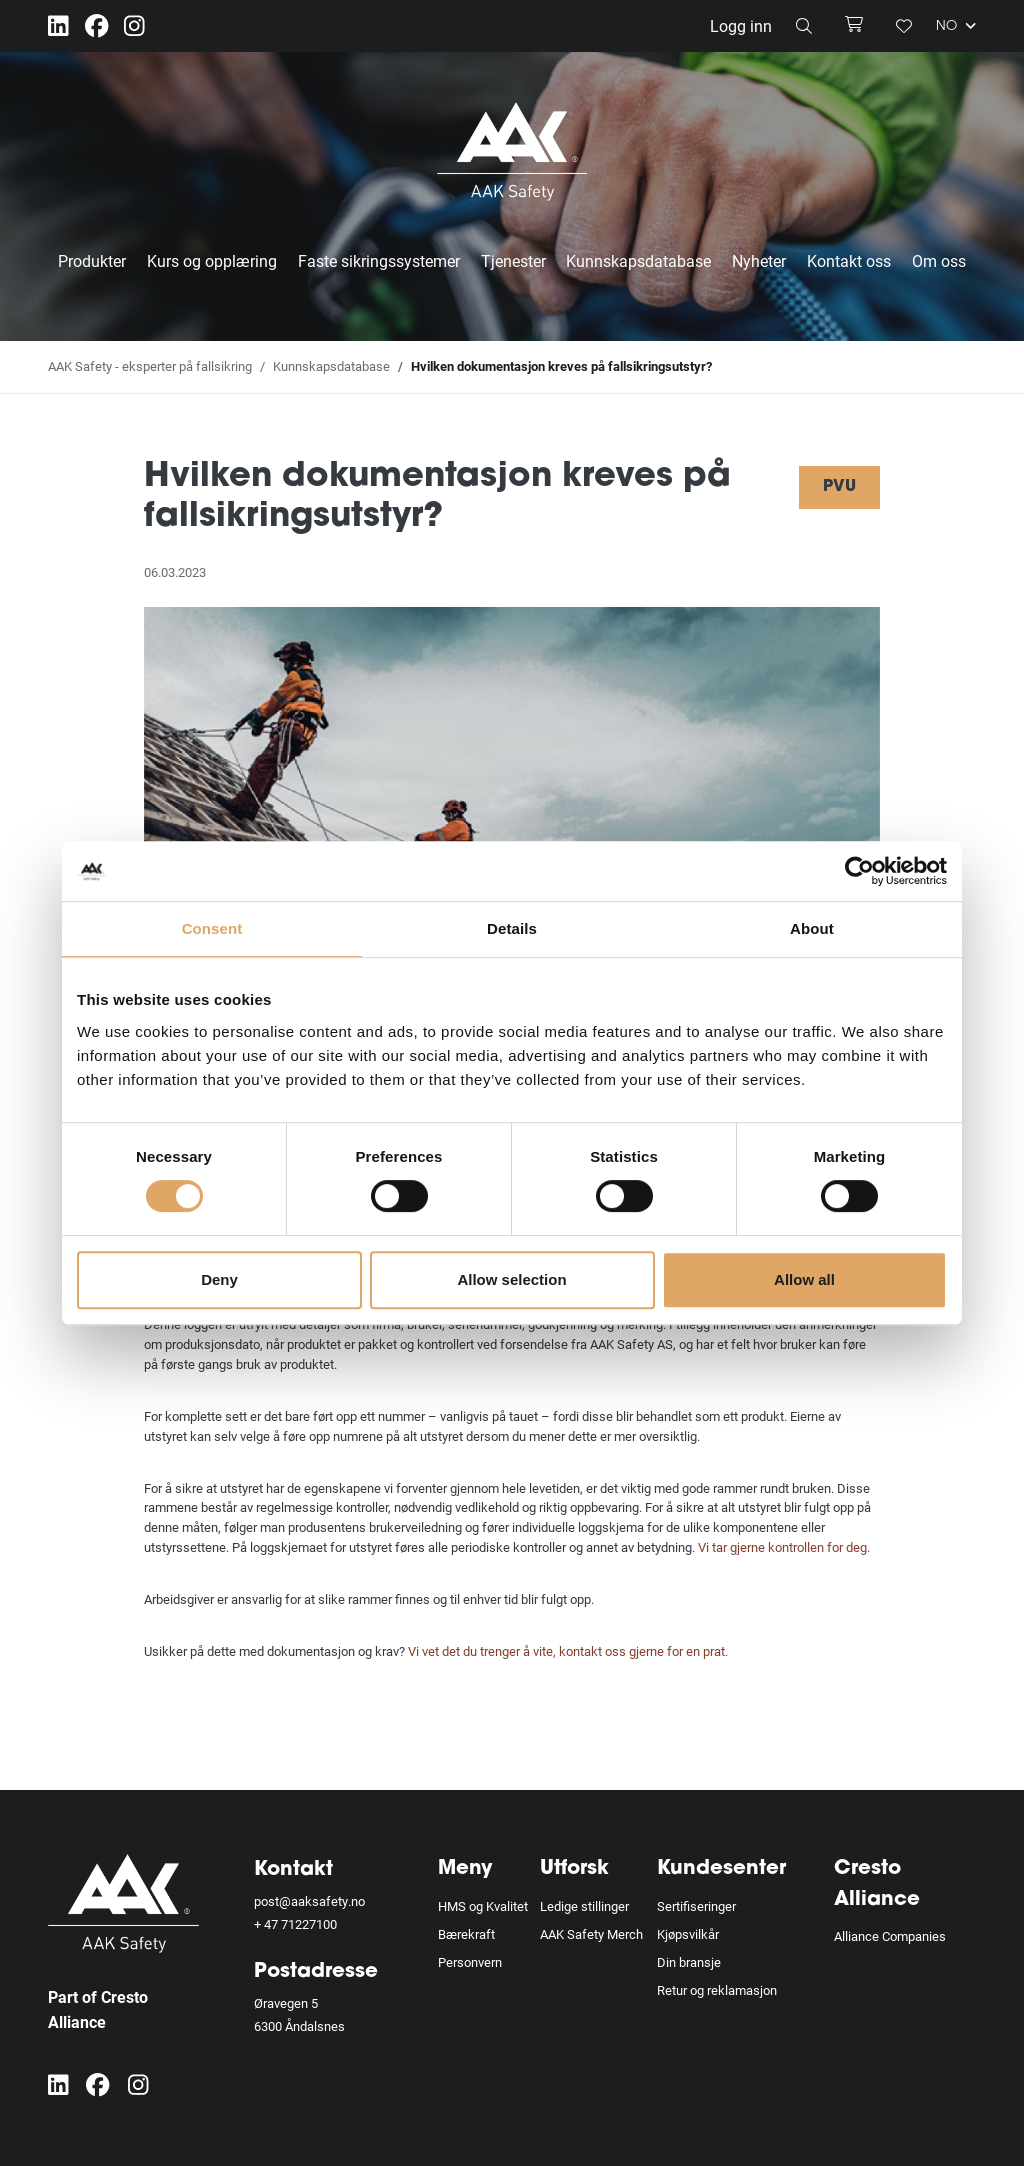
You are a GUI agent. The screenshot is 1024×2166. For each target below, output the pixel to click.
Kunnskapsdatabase (638, 260)
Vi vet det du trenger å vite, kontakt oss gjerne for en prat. (569, 1651)
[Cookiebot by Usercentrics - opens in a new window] (859, 871)
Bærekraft (466, 1934)
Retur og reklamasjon (717, 1989)
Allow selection (511, 1279)
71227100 (309, 1924)
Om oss (939, 260)
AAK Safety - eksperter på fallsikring (150, 366)
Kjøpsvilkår (688, 1934)
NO (956, 26)
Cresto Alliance (877, 1884)
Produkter (92, 260)
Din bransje (689, 1962)
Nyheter (759, 260)
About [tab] (812, 928)
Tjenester (513, 260)
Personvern (470, 1962)
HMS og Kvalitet (483, 1906)
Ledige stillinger (584, 1906)
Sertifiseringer (696, 1906)
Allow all (804, 1279)
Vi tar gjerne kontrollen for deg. (785, 1547)
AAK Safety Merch (591, 1934)
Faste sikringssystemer (379, 260)
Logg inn (741, 25)
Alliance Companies (890, 1936)
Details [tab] (512, 928)
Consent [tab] (212, 928)
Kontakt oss (849, 260)
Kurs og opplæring (212, 260)
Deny (219, 1279)
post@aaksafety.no (309, 1901)
